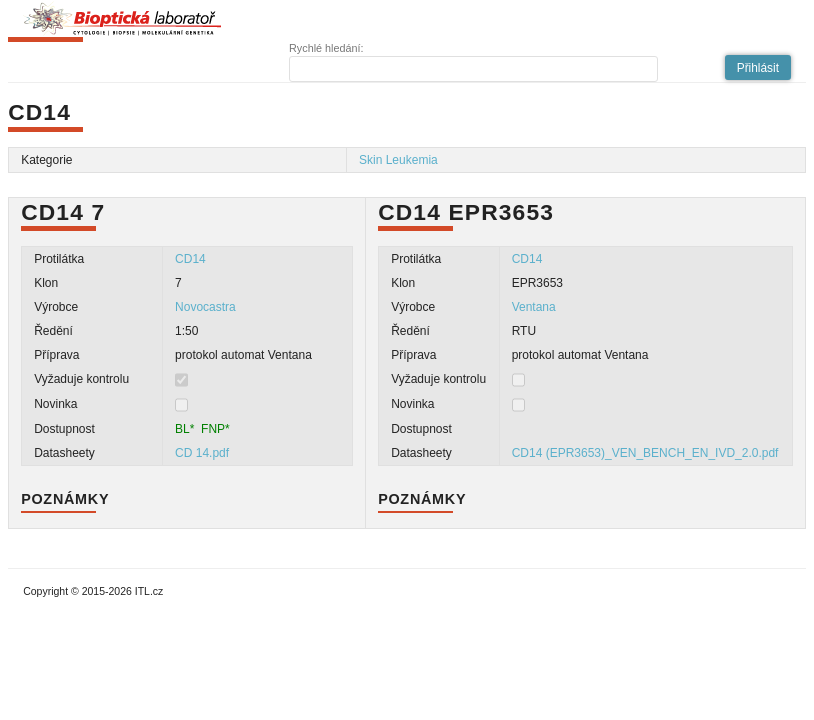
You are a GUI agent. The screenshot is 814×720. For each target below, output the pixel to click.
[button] (758, 67)
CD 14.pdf (202, 453)
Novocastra (205, 307)
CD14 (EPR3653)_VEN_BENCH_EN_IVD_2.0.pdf (645, 453)
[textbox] (473, 69)
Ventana (534, 307)
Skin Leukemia (398, 160)
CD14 (190, 259)
